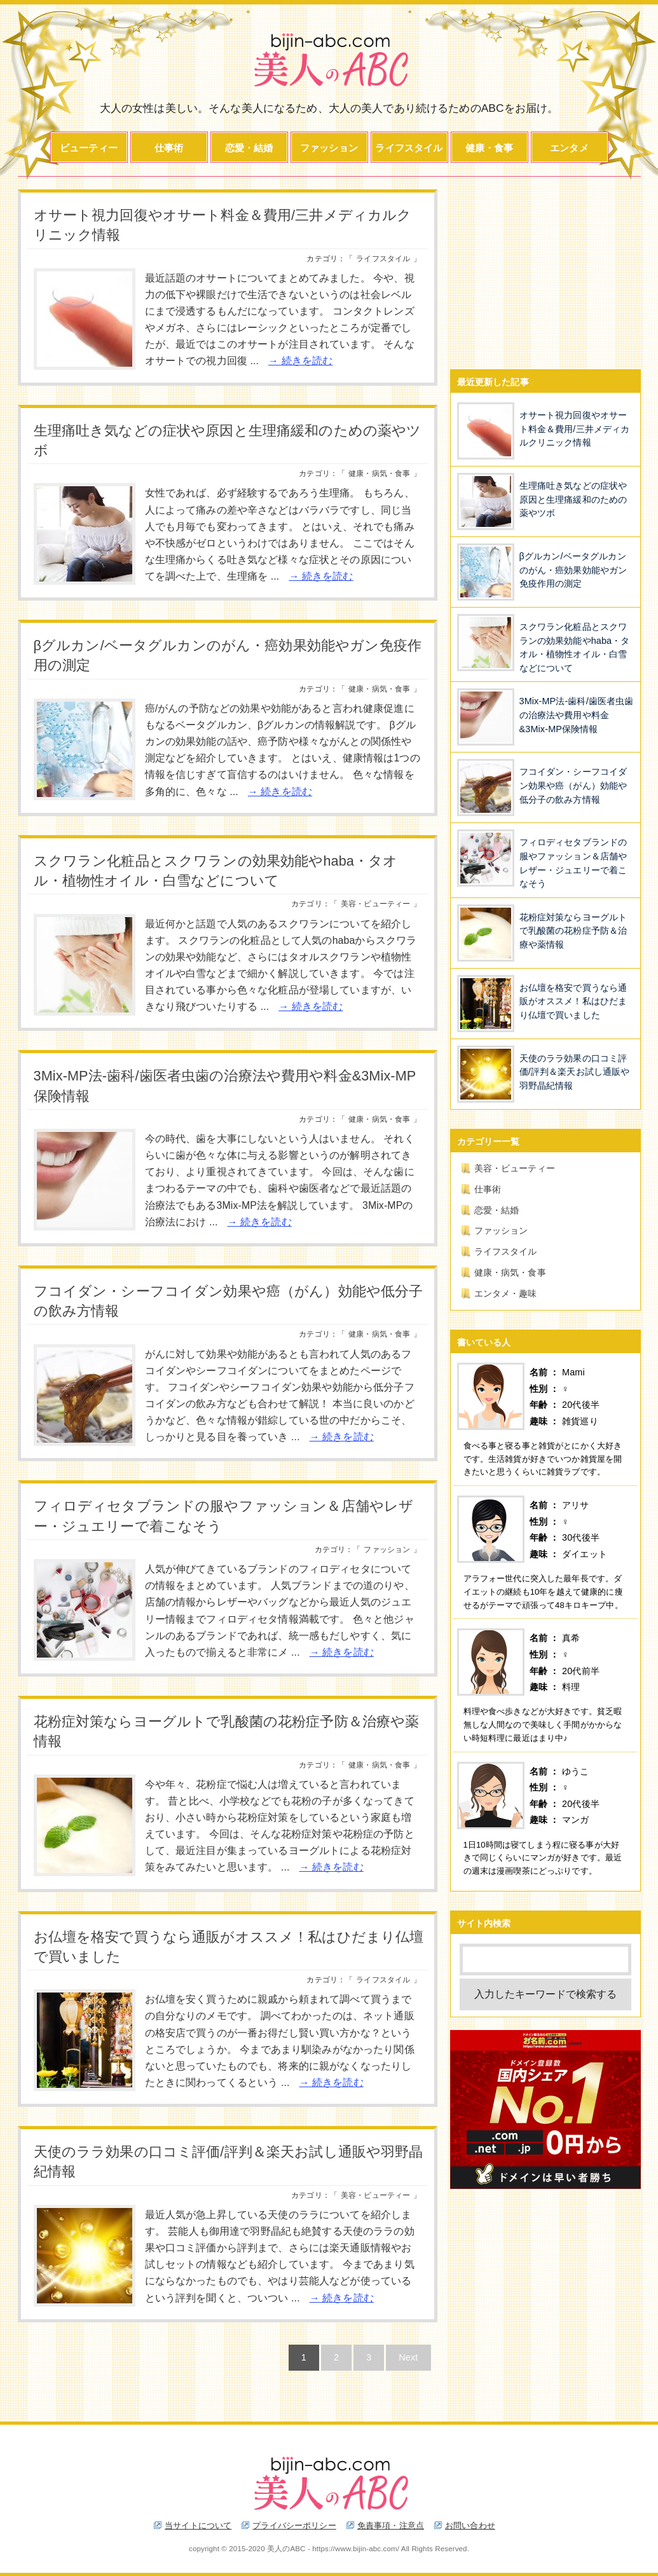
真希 (571, 1638)
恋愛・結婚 (249, 147)
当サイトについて (198, 2525)
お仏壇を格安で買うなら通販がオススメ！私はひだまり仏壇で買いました (573, 1001)
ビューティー (89, 147)
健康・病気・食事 (379, 473)
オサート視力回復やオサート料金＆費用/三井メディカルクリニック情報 (574, 428)
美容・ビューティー (375, 903)
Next (408, 2357)
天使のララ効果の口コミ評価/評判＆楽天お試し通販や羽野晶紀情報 (574, 1072)
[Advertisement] (545, 268)
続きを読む (307, 360)
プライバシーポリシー (294, 2525)
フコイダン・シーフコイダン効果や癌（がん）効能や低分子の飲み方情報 (573, 785)
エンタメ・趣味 (505, 1293)
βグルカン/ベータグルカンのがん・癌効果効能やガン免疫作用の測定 (573, 570)
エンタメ (569, 147)
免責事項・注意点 (390, 2525)
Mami (573, 1372)
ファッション (329, 147)
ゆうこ (575, 1771)
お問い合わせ (470, 2525)
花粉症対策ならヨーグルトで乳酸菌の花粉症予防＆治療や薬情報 (573, 931)
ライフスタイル (408, 147)
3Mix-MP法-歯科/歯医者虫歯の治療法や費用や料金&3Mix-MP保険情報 (576, 714)
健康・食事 (489, 147)
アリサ (575, 1505)
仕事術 (168, 147)
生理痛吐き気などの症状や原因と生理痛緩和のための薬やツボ (573, 499)
